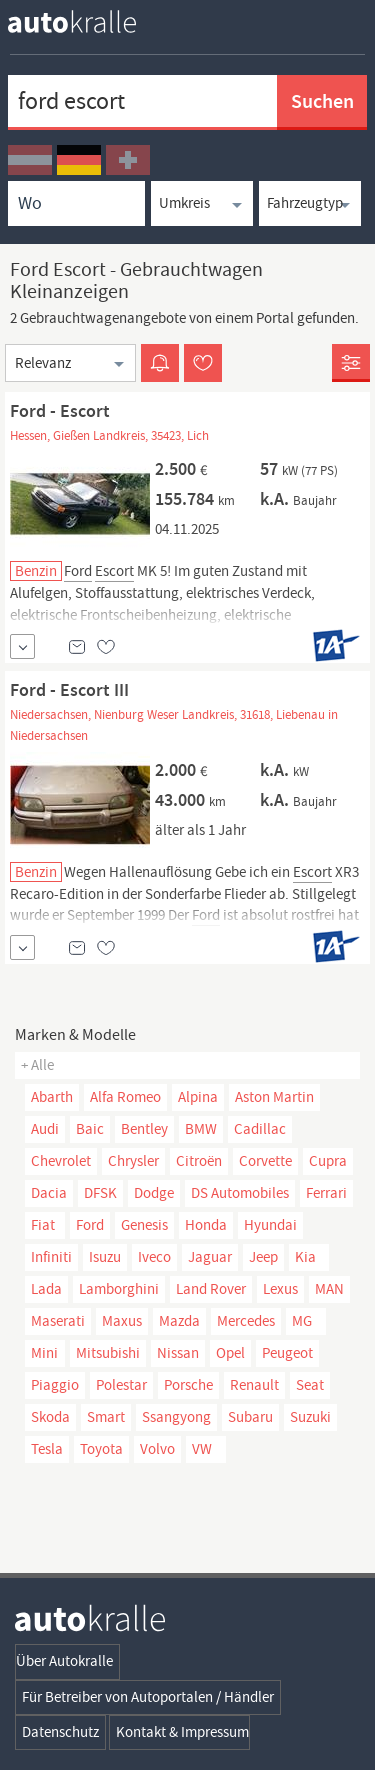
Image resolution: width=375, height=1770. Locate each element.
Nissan (178, 1353)
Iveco (154, 1257)
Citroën (199, 1161)
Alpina (198, 1097)
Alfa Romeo (125, 1097)
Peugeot (287, 1353)
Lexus (280, 1289)
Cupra (328, 1161)
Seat (310, 1385)
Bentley (144, 1129)
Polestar (121, 1385)
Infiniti (51, 1257)
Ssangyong (176, 1417)
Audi (45, 1129)
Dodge (154, 1193)
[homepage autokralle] (88, 21)
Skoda (50, 1417)
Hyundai (270, 1225)
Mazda (179, 1321)
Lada (46, 1289)
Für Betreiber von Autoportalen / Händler (148, 1697)
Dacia (49, 1193)
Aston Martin (274, 1097)
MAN (329, 1289)
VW (202, 1449)
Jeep (263, 1257)
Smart (106, 1417)
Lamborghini (119, 1289)
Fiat (43, 1225)
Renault (254, 1385)
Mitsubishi (108, 1353)
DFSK (100, 1193)
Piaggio (55, 1385)
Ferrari (326, 1193)
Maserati (58, 1321)
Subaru (250, 1417)
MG (302, 1321)
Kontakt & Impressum (182, 1732)
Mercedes (246, 1321)
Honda (206, 1225)
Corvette (265, 1161)
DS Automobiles (240, 1193)
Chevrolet (61, 1161)
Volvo (157, 1449)
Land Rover (211, 1289)
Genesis (144, 1225)
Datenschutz (60, 1732)
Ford (90, 1225)
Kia (305, 1257)
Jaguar (210, 1257)
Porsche (188, 1385)
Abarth (52, 1097)
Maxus (122, 1321)
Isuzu (105, 1257)
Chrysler (133, 1161)
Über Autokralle (64, 1661)
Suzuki (310, 1417)
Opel (230, 1353)
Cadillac (260, 1129)
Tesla (47, 1449)
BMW (201, 1129)
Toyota (101, 1449)
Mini (44, 1353)
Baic (90, 1129)
